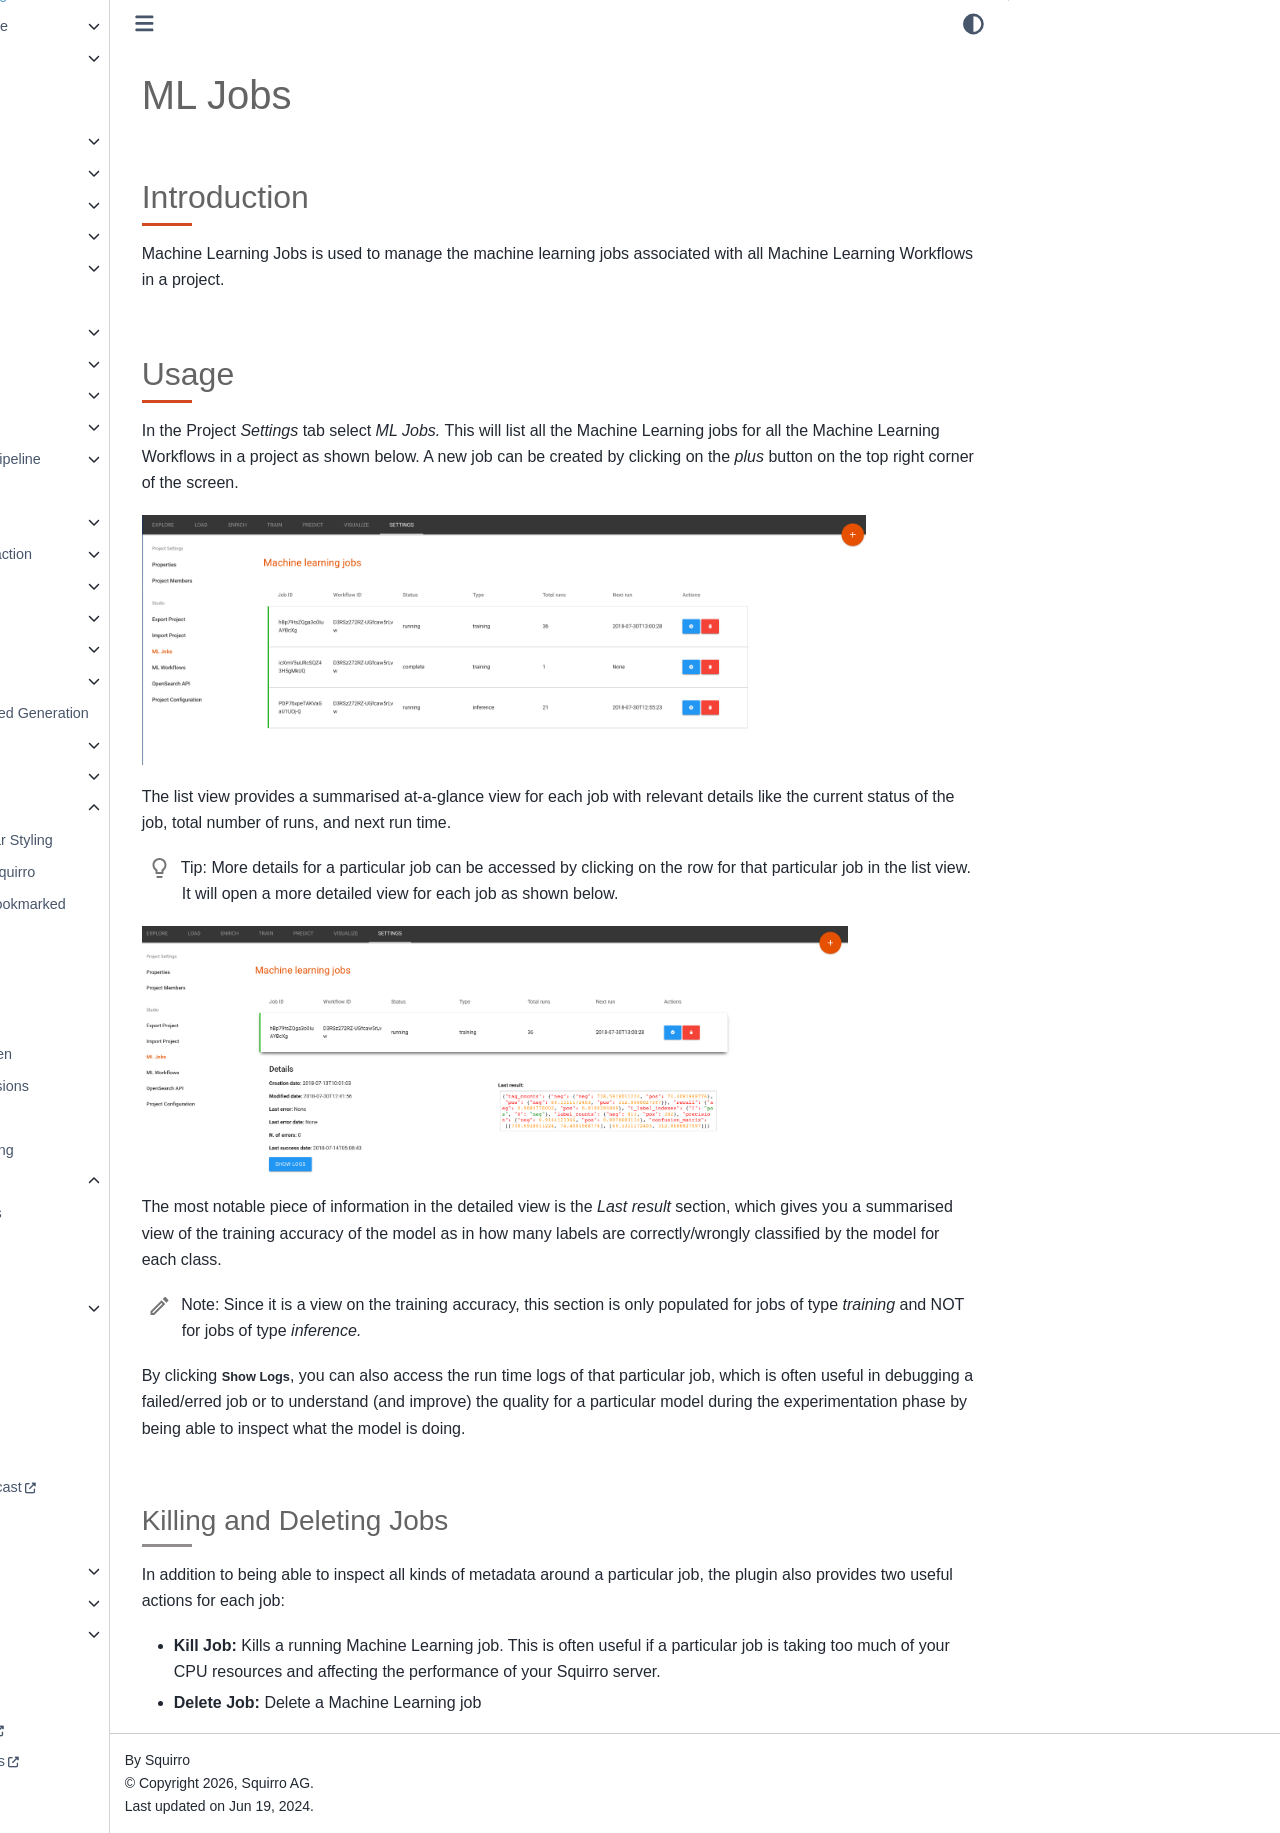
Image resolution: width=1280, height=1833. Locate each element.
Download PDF (74, 1666)
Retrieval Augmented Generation (130, 713)
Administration (71, 141)
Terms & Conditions (88, 1761)
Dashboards (65, 395)
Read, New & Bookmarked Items (127, 916)
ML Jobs (87, 1245)
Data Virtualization (84, 491)
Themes (68, 1277)
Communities (68, 364)
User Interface (74, 808)
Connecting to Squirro (111, 872)
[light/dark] (973, 24)
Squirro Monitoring (101, 1150)
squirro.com (63, 1698)
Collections (61, 300)
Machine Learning (83, 618)
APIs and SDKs (75, 236)
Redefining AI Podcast (97, 1487)
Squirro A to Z (69, 1634)
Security (52, 1571)
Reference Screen (100, 1054)
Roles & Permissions (108, 1086)
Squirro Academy (81, 1730)
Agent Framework (83, 173)
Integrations (63, 522)
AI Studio (55, 205)
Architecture (64, 268)
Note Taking (80, 959)
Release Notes (73, 58)
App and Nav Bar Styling (120, 840)
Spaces (66, 1118)
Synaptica (57, 776)
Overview (72, 991)
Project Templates (83, 681)
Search (49, 745)
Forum (47, 1424)
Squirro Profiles (75, 1603)
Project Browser (93, 1023)
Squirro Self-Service (90, 26)
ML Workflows (103, 1213)
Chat (41, 332)
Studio (64, 1181)
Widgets (52, 1308)
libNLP (47, 586)
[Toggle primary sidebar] (290, 23)
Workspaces (65, 1340)
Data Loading (69, 427)
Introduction (1062, 61)
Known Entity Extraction (102, 554)
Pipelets (51, 649)
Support (51, 1456)
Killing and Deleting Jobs (1120, 117)
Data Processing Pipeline (106, 459)
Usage (1046, 89)
